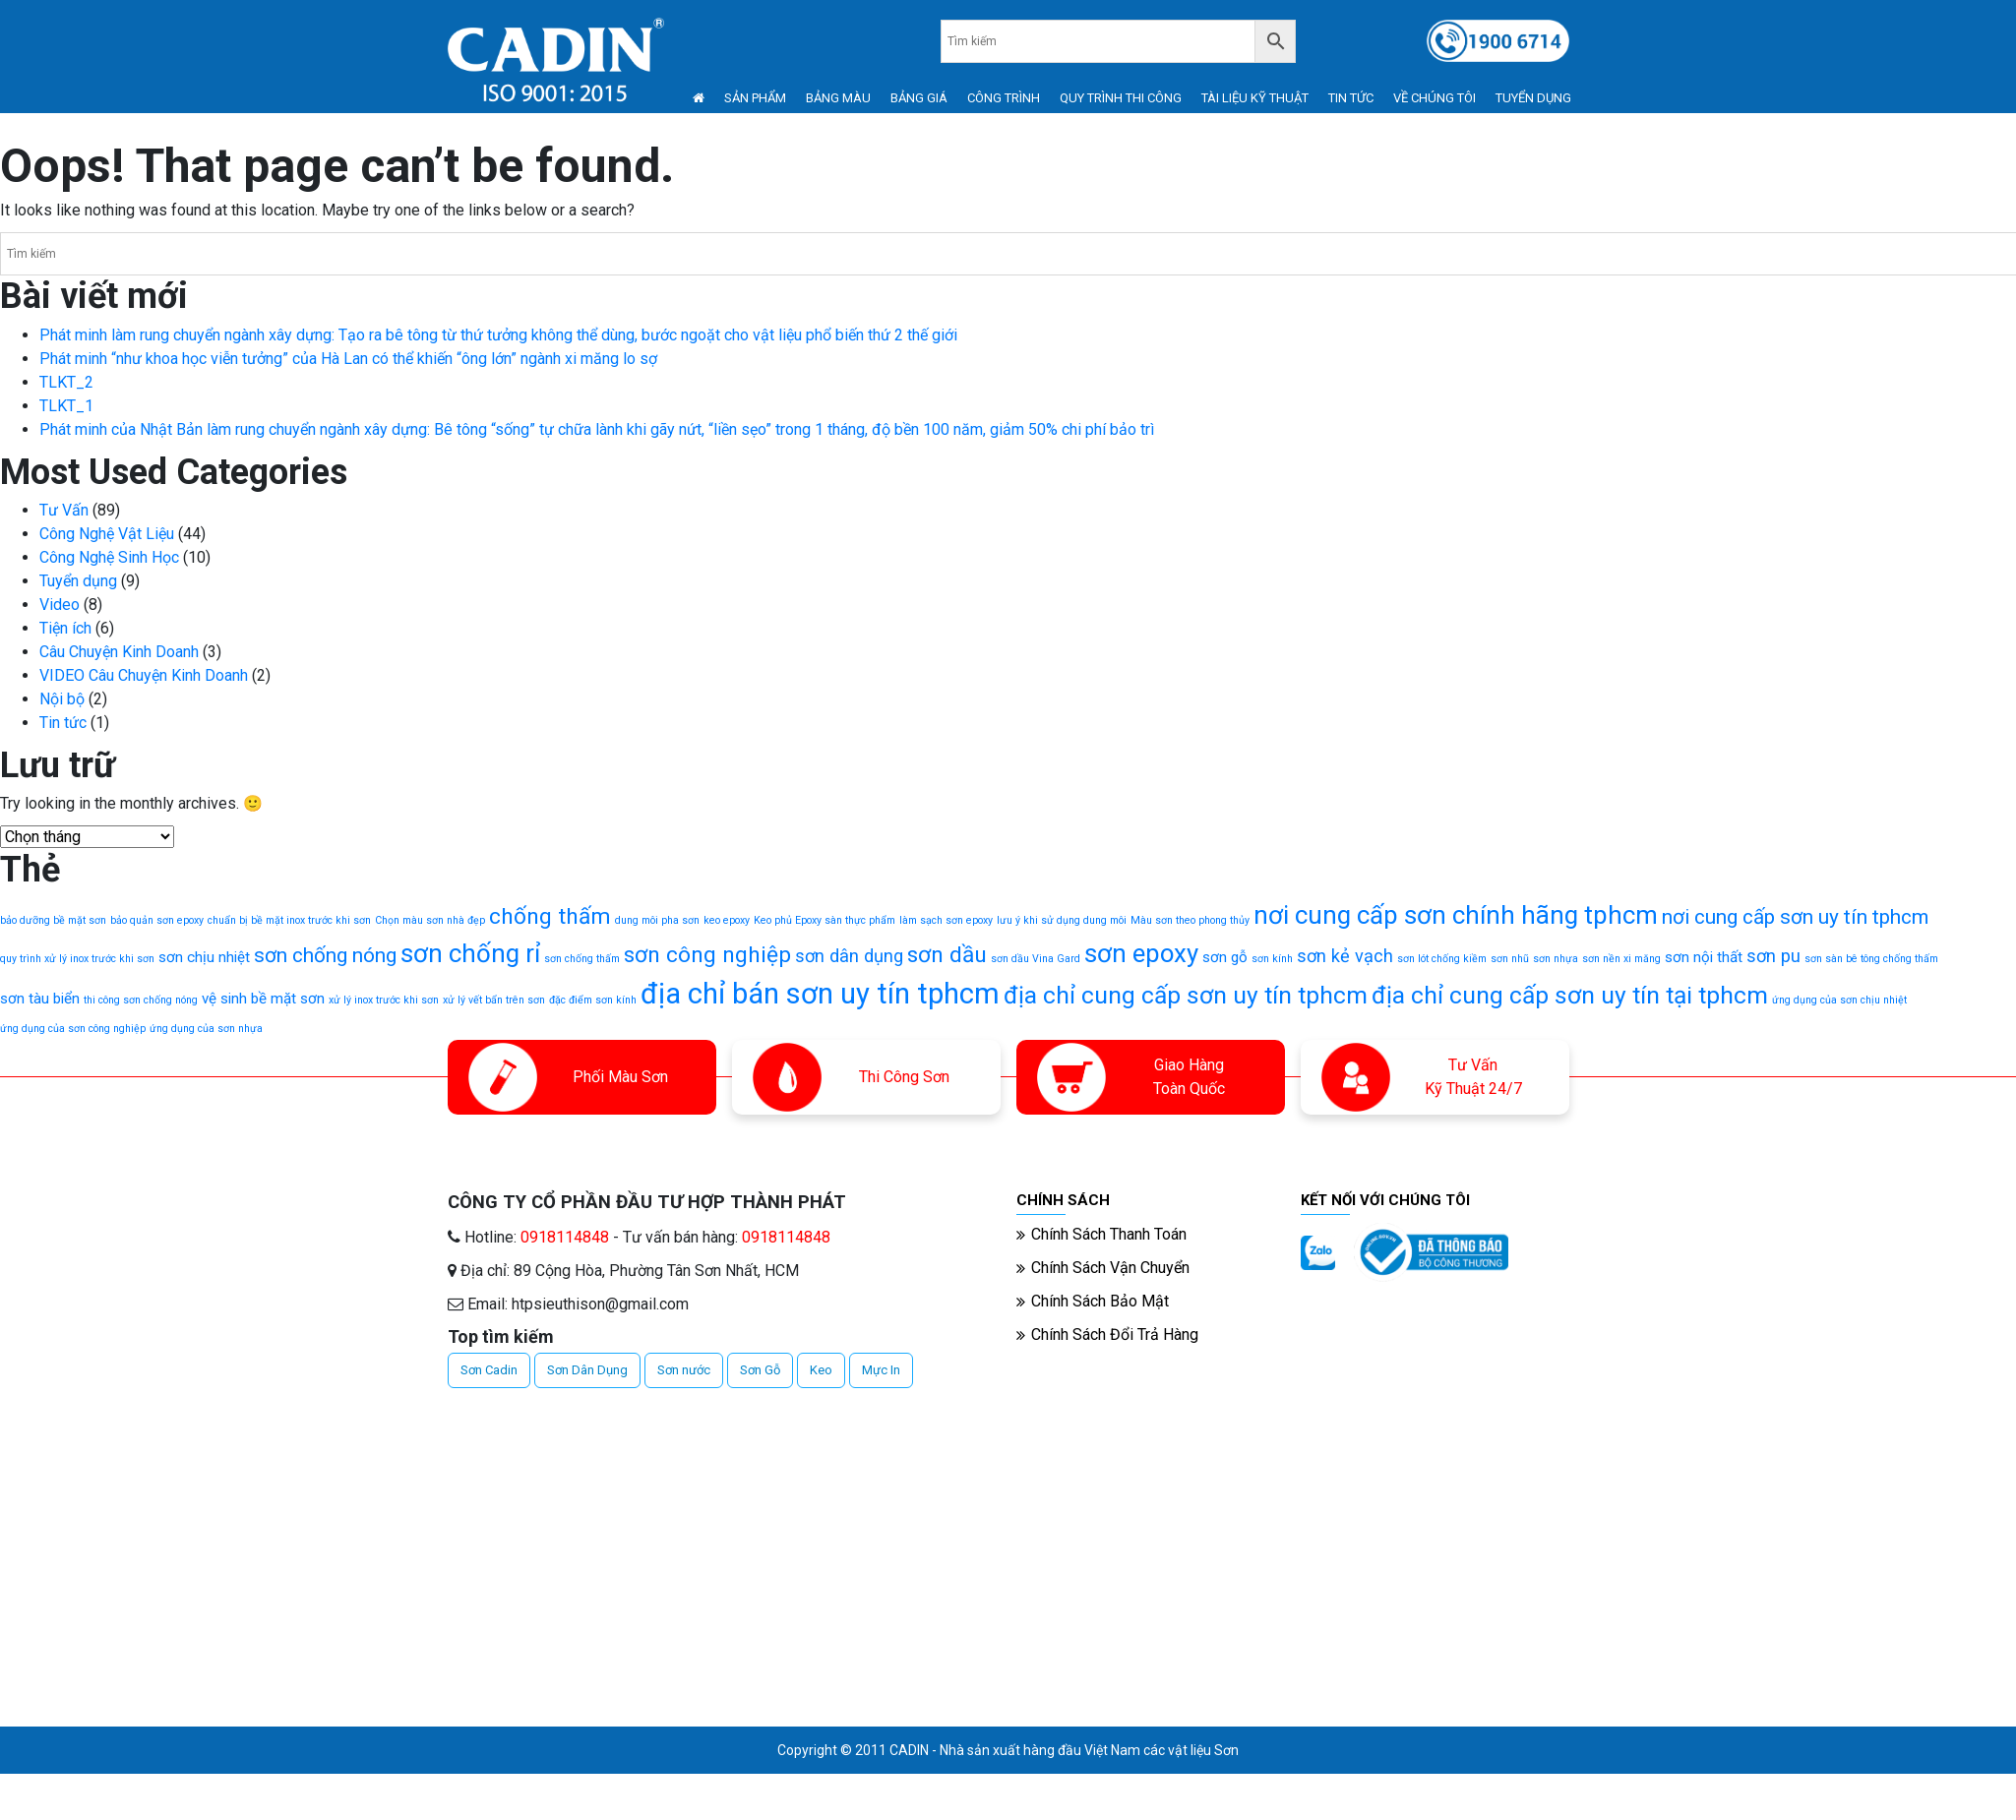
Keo (821, 1370)
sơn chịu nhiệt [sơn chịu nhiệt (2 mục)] (204, 957)
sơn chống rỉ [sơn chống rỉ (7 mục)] (470, 953)
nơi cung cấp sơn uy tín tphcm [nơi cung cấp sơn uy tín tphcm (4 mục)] (1795, 917)
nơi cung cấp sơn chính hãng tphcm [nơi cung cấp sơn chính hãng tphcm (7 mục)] (1455, 915)
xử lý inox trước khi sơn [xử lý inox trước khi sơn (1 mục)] (384, 1000)
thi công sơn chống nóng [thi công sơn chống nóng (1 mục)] (141, 1000)
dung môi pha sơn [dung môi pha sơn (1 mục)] (657, 920)
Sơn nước (683, 1370)
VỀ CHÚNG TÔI (1434, 98)
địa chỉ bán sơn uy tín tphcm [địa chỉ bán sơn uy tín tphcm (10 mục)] (820, 993)
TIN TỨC (1351, 98)
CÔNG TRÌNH (1003, 98)
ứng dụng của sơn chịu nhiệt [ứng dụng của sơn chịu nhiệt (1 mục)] (1839, 1000)
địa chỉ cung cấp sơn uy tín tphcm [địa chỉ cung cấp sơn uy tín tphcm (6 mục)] (1186, 995)
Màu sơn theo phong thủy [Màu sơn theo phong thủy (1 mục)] (1190, 920)
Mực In (881, 1370)
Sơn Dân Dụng (587, 1370)
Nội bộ (62, 699)
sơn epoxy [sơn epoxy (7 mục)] (1141, 953)
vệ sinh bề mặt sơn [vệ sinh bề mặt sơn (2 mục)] (263, 998)
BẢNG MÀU (838, 98)
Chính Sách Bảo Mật (1100, 1301)
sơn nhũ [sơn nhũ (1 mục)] (1510, 958)
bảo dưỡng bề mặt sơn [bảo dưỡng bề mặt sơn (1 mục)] (53, 920)
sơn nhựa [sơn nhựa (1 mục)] (1555, 958)
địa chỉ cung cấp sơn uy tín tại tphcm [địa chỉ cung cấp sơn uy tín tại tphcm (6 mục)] (1570, 995)
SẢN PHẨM (755, 98)
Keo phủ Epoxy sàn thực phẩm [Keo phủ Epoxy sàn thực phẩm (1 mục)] (824, 920)
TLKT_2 (66, 382)
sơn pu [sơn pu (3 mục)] (1773, 955)
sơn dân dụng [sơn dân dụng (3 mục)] (849, 955)
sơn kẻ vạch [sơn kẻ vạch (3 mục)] (1345, 955)
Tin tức (63, 722)
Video (59, 604)
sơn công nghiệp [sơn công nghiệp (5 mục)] (707, 954)
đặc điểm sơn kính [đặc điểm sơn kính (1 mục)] (593, 1000)
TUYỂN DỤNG (1533, 98)
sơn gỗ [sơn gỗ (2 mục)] (1225, 957)
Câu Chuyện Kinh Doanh (119, 651)
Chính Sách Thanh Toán (1109, 1234)
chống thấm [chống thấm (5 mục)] (550, 916)
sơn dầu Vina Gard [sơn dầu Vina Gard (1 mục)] (1035, 958)
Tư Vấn (64, 510)
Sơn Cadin (489, 1370)
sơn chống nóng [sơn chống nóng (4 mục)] (325, 955)
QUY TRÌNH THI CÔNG (1121, 98)
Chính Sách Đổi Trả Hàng (1114, 1334)
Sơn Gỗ (760, 1370)
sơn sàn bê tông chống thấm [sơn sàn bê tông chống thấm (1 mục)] (1871, 958)
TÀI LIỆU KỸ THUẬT (1255, 98)
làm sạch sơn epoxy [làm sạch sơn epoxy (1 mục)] (946, 920)
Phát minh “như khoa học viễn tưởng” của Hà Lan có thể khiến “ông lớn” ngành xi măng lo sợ (348, 358)
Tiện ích (65, 628)
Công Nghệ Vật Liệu (106, 533)
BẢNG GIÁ (918, 98)
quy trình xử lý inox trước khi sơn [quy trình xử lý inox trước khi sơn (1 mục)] (77, 958)
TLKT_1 (66, 405)
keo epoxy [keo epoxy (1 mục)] (726, 920)
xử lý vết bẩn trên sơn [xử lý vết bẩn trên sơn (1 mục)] (494, 1000)
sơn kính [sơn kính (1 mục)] (1272, 958)
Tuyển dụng (78, 581)
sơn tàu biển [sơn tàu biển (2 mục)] (40, 998)
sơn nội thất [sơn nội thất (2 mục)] (1703, 957)
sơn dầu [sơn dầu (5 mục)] (947, 954)
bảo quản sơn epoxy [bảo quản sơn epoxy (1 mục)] (157, 920)
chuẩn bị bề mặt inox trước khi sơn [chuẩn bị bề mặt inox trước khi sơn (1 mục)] (289, 920)
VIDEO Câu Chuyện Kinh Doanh (143, 675)
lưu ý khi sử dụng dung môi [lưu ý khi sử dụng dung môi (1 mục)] (1062, 920)
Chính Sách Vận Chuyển (1110, 1267)
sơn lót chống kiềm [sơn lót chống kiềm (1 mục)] (1442, 958)
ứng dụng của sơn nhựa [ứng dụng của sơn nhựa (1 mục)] (206, 1028)
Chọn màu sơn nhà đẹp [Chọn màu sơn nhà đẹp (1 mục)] (430, 920)
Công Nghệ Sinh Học (109, 557)
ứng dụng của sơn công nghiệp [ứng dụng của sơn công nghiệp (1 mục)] (73, 1028)
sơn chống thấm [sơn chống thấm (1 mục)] (582, 958)
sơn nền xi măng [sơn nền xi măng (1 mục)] (1621, 958)
